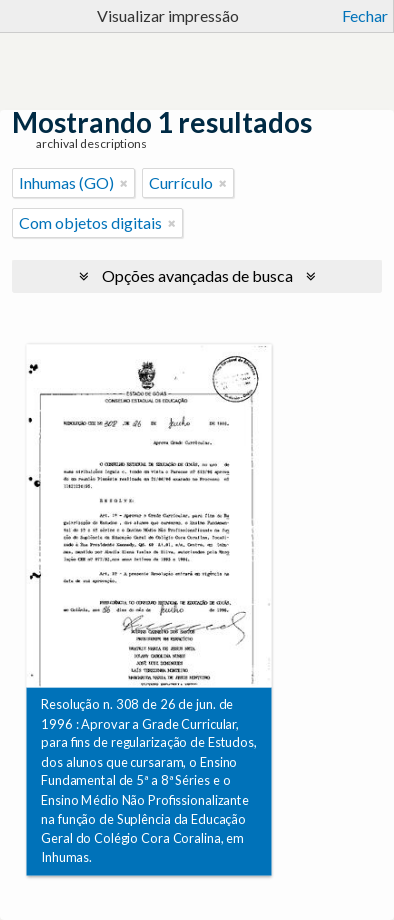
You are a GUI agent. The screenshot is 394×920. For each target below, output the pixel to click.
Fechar (365, 15)
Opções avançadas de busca (197, 275)
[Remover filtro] (124, 183)
